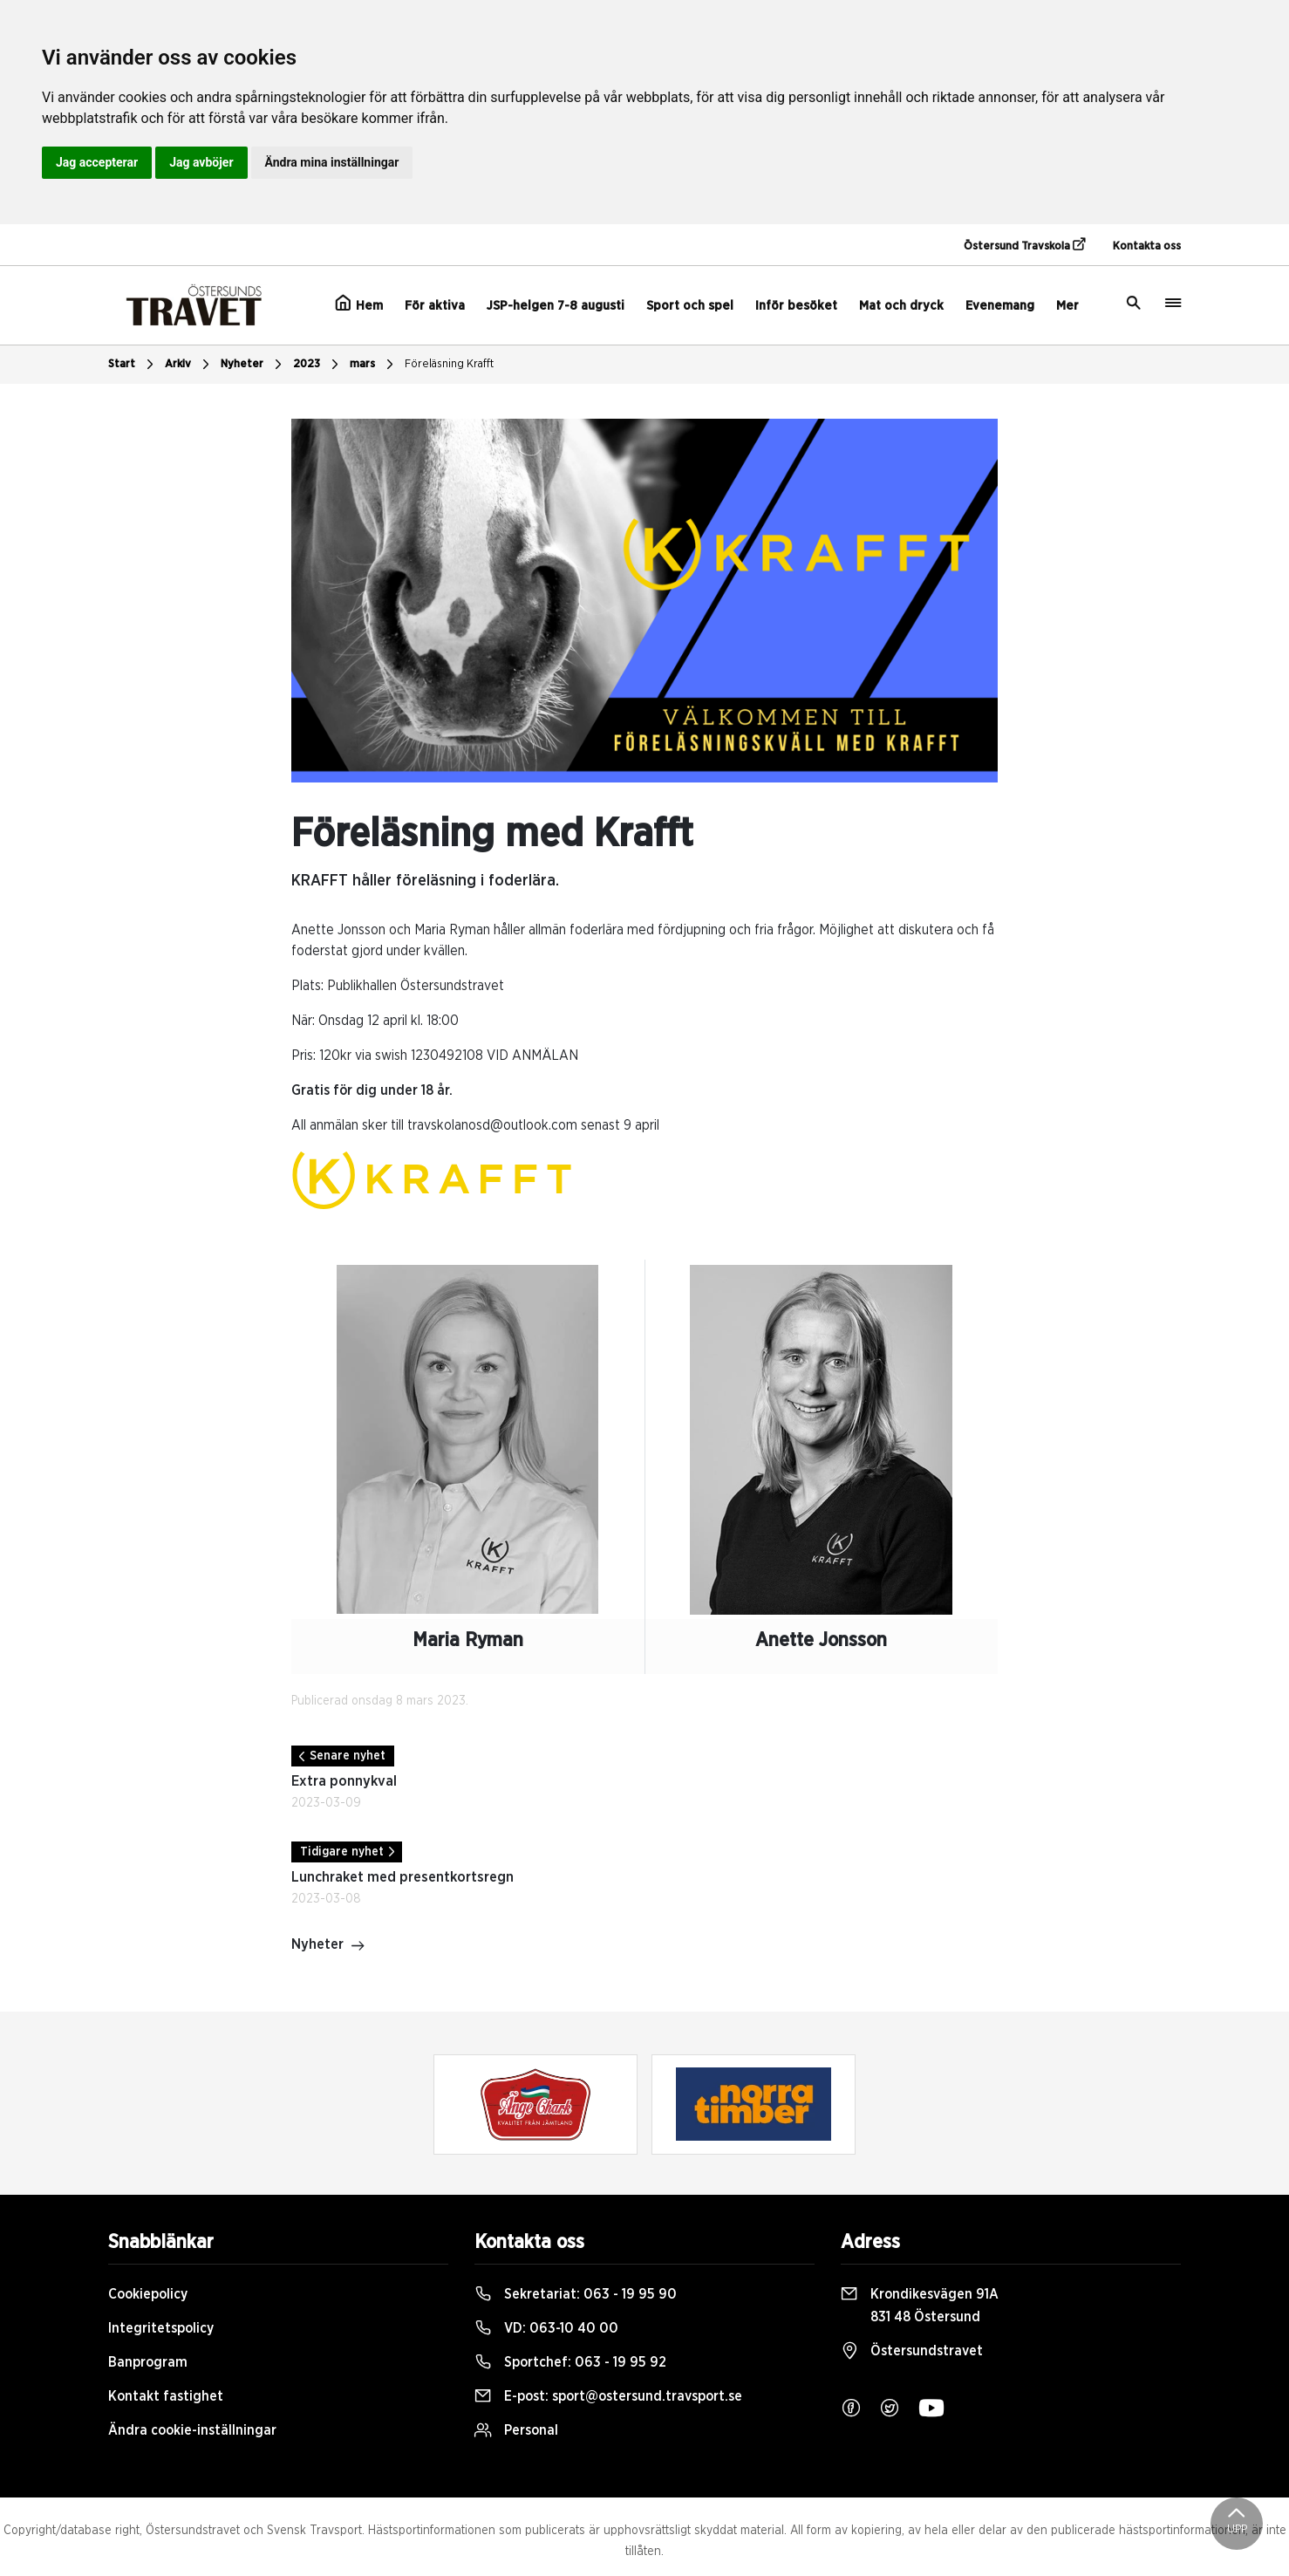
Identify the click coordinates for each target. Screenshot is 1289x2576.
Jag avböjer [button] (201, 162)
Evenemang (999, 305)
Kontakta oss (1147, 246)
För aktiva (435, 305)
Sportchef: (570, 2362)
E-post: (608, 2396)
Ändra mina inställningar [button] (332, 162)
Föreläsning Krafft (449, 364)
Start (133, 364)
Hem (359, 303)
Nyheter (253, 364)
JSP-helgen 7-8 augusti (555, 305)
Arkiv (189, 364)
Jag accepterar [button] (97, 162)
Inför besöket (796, 305)
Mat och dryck (901, 305)
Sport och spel (689, 305)
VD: (546, 2328)
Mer (1067, 305)
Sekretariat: (575, 2294)
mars (374, 364)
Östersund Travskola (1024, 245)
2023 (318, 364)
